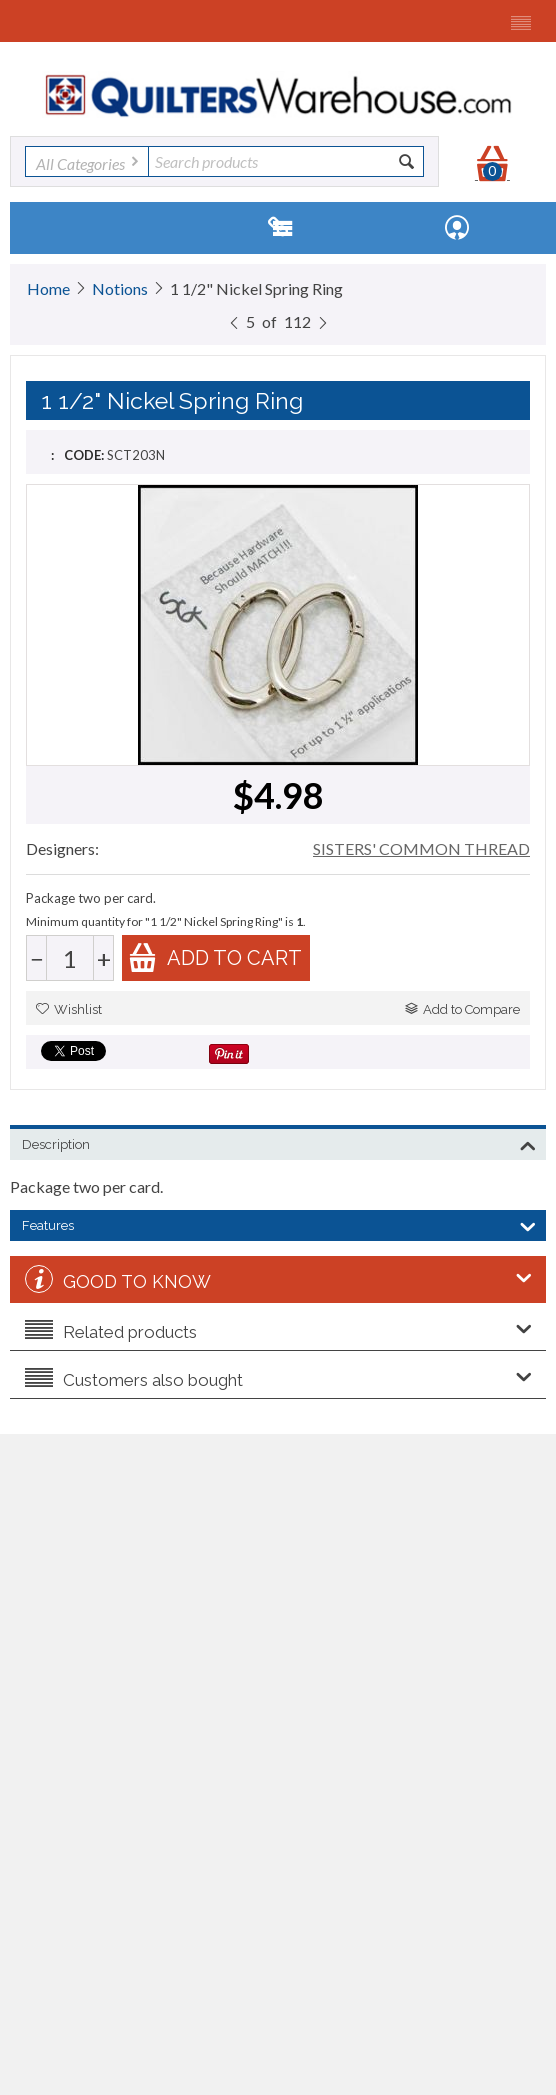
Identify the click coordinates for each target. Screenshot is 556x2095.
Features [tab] (279, 1224)
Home (48, 288)
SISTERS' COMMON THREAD (421, 848)
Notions (120, 288)
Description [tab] (279, 1143)
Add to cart (215, 957)
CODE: (84, 455)
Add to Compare (462, 1009)
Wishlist (69, 1009)
